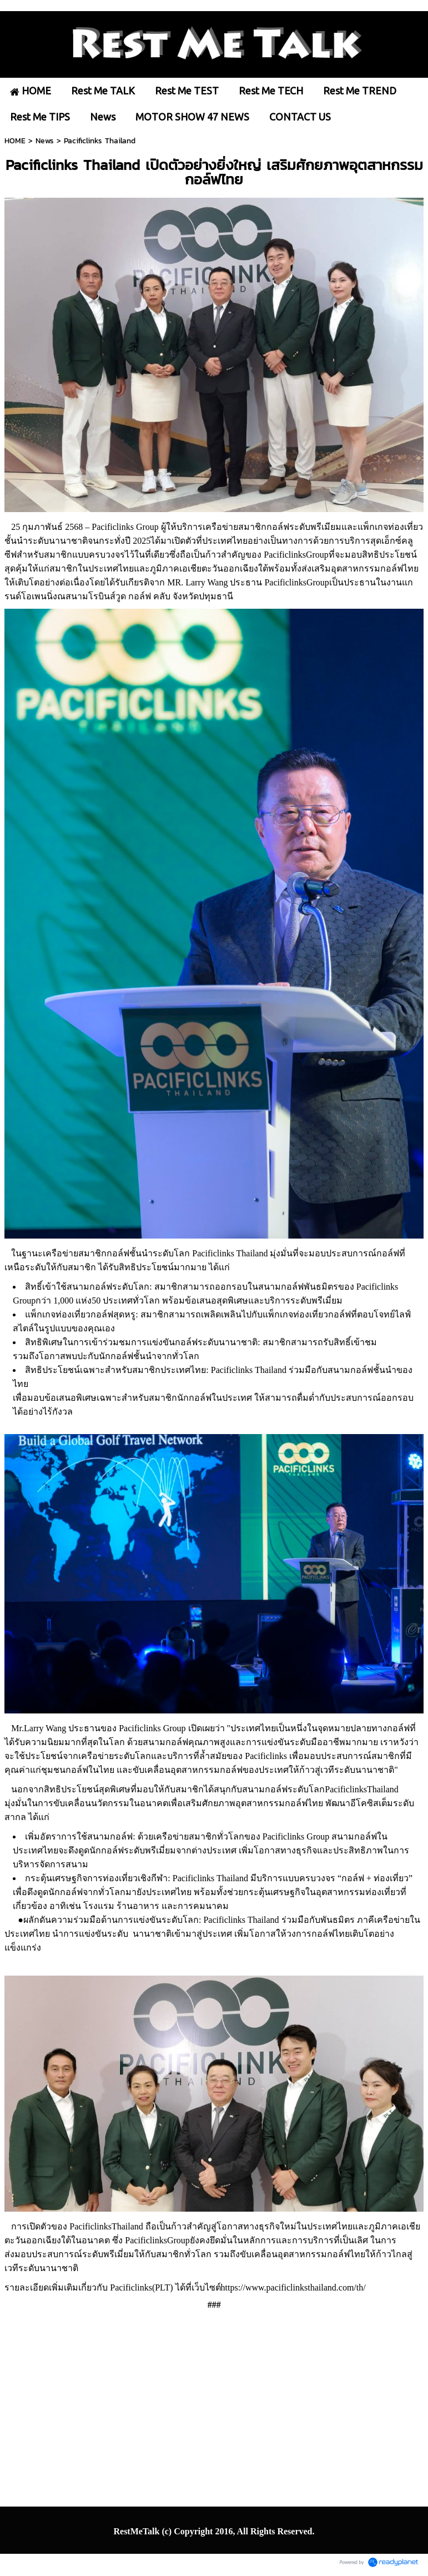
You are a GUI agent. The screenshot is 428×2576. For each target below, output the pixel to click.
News (45, 141)
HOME (15, 141)
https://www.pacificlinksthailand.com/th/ (293, 2287)
